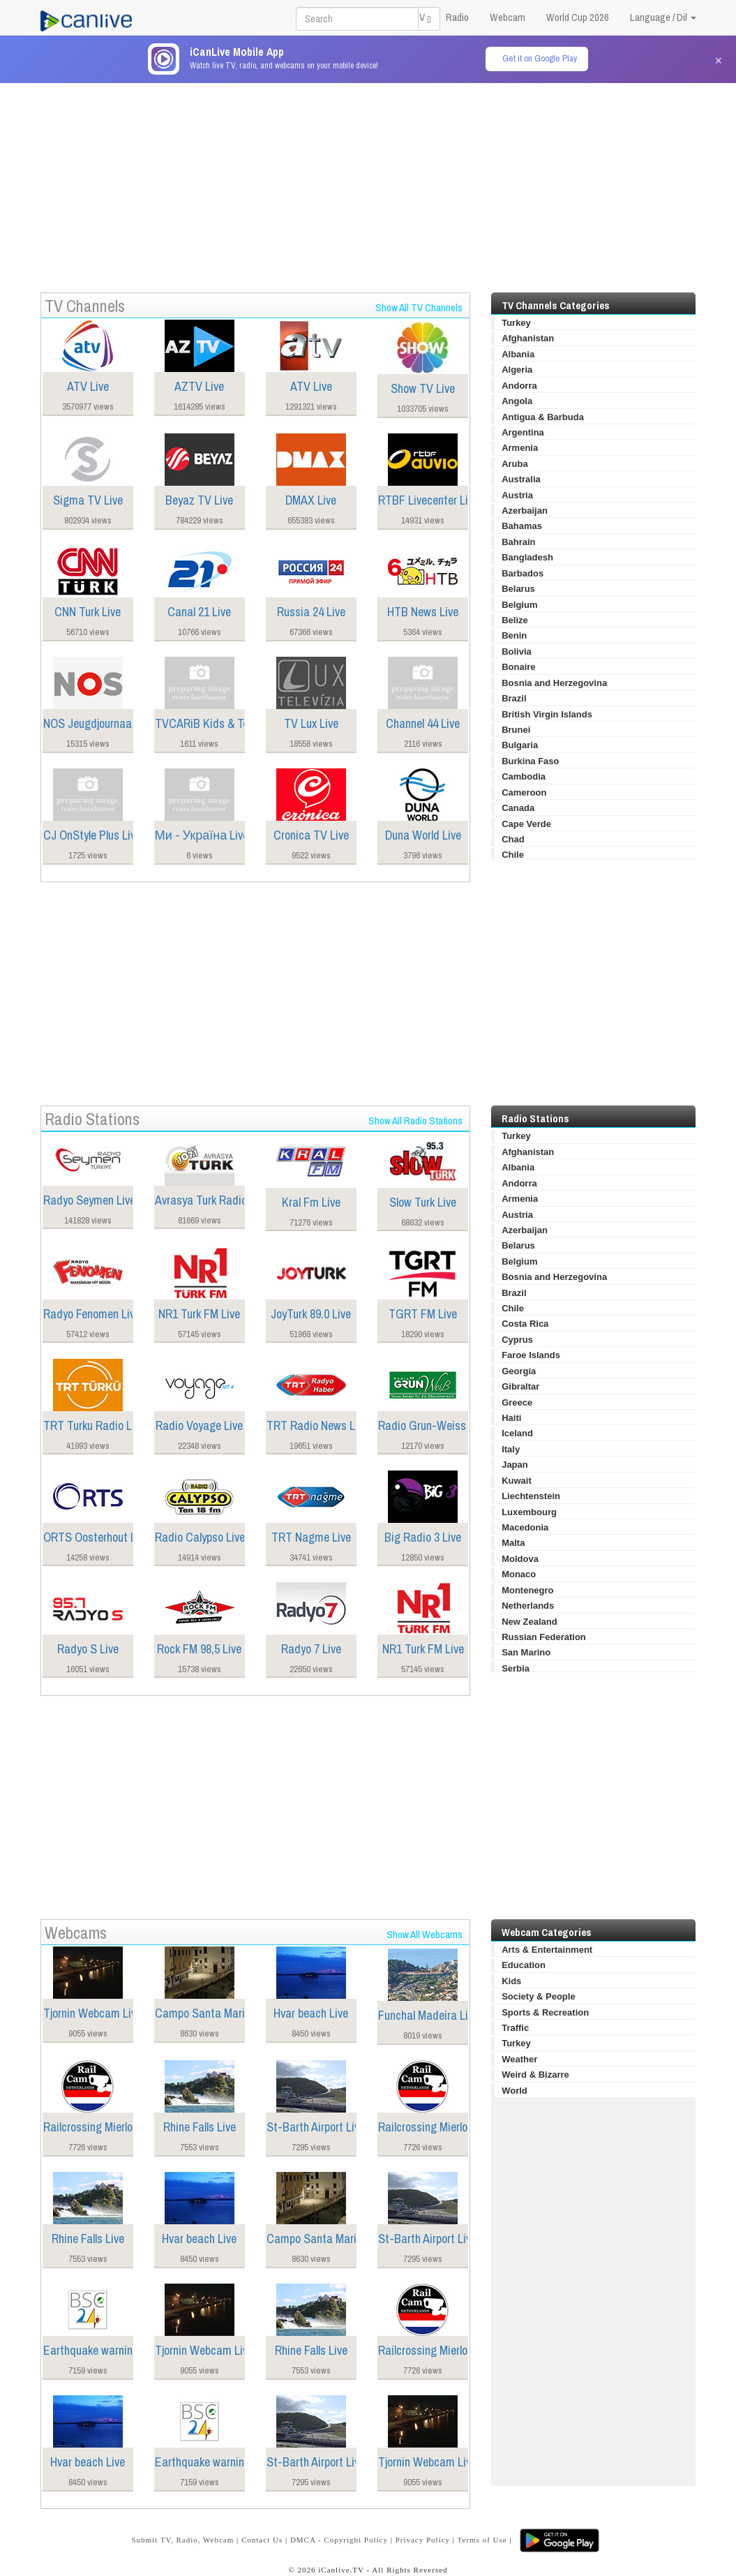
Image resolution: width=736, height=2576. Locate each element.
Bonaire (518, 667)
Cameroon (524, 792)
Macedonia (525, 1527)
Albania (518, 354)
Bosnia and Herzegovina (554, 683)
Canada (518, 808)
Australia (521, 479)
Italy (511, 1449)
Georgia (519, 1371)
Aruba (515, 464)
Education (524, 1965)
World (514, 2090)
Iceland (517, 1433)
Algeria (517, 369)
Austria (517, 495)
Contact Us (262, 2540)
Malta (513, 1543)
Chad (513, 839)
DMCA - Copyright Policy (339, 2540)
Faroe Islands (531, 1355)
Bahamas (522, 526)
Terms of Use (482, 2540)
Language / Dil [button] (663, 17)
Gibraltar (520, 1386)
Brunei (516, 729)
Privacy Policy (423, 2540)
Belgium (519, 605)
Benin (514, 635)
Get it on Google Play (539, 58)
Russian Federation (544, 1637)
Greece (517, 1402)
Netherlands (528, 1605)
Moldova (520, 1559)
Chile (513, 854)
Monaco (519, 1574)
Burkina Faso (530, 761)
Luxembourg (529, 1512)
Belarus (518, 588)
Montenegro (527, 1590)
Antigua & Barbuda (543, 417)
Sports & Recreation (545, 2012)
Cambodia (524, 776)
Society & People (538, 1996)
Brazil (514, 698)
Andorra (519, 385)
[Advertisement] (368, 180)
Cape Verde (526, 824)
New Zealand (529, 1621)
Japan (515, 1464)
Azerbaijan (525, 510)
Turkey (516, 323)
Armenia (520, 447)
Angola (517, 401)
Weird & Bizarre (535, 2074)
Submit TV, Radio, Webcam (182, 2540)
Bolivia (517, 651)
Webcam (507, 17)
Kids (511, 1981)
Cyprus (517, 1339)
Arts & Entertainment (547, 1949)
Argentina (523, 432)
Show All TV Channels (419, 307)
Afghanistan (528, 338)
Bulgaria (520, 745)
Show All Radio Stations (415, 1120)
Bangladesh (527, 557)
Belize (515, 620)
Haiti (511, 1418)
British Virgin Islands (547, 714)
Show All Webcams (424, 1934)
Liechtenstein (531, 1496)
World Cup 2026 (577, 17)
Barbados (522, 573)
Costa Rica (525, 1323)
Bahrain (518, 542)
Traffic (515, 2028)
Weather (519, 2059)
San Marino (526, 1652)
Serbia (516, 1668)
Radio (457, 17)
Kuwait (517, 1480)
